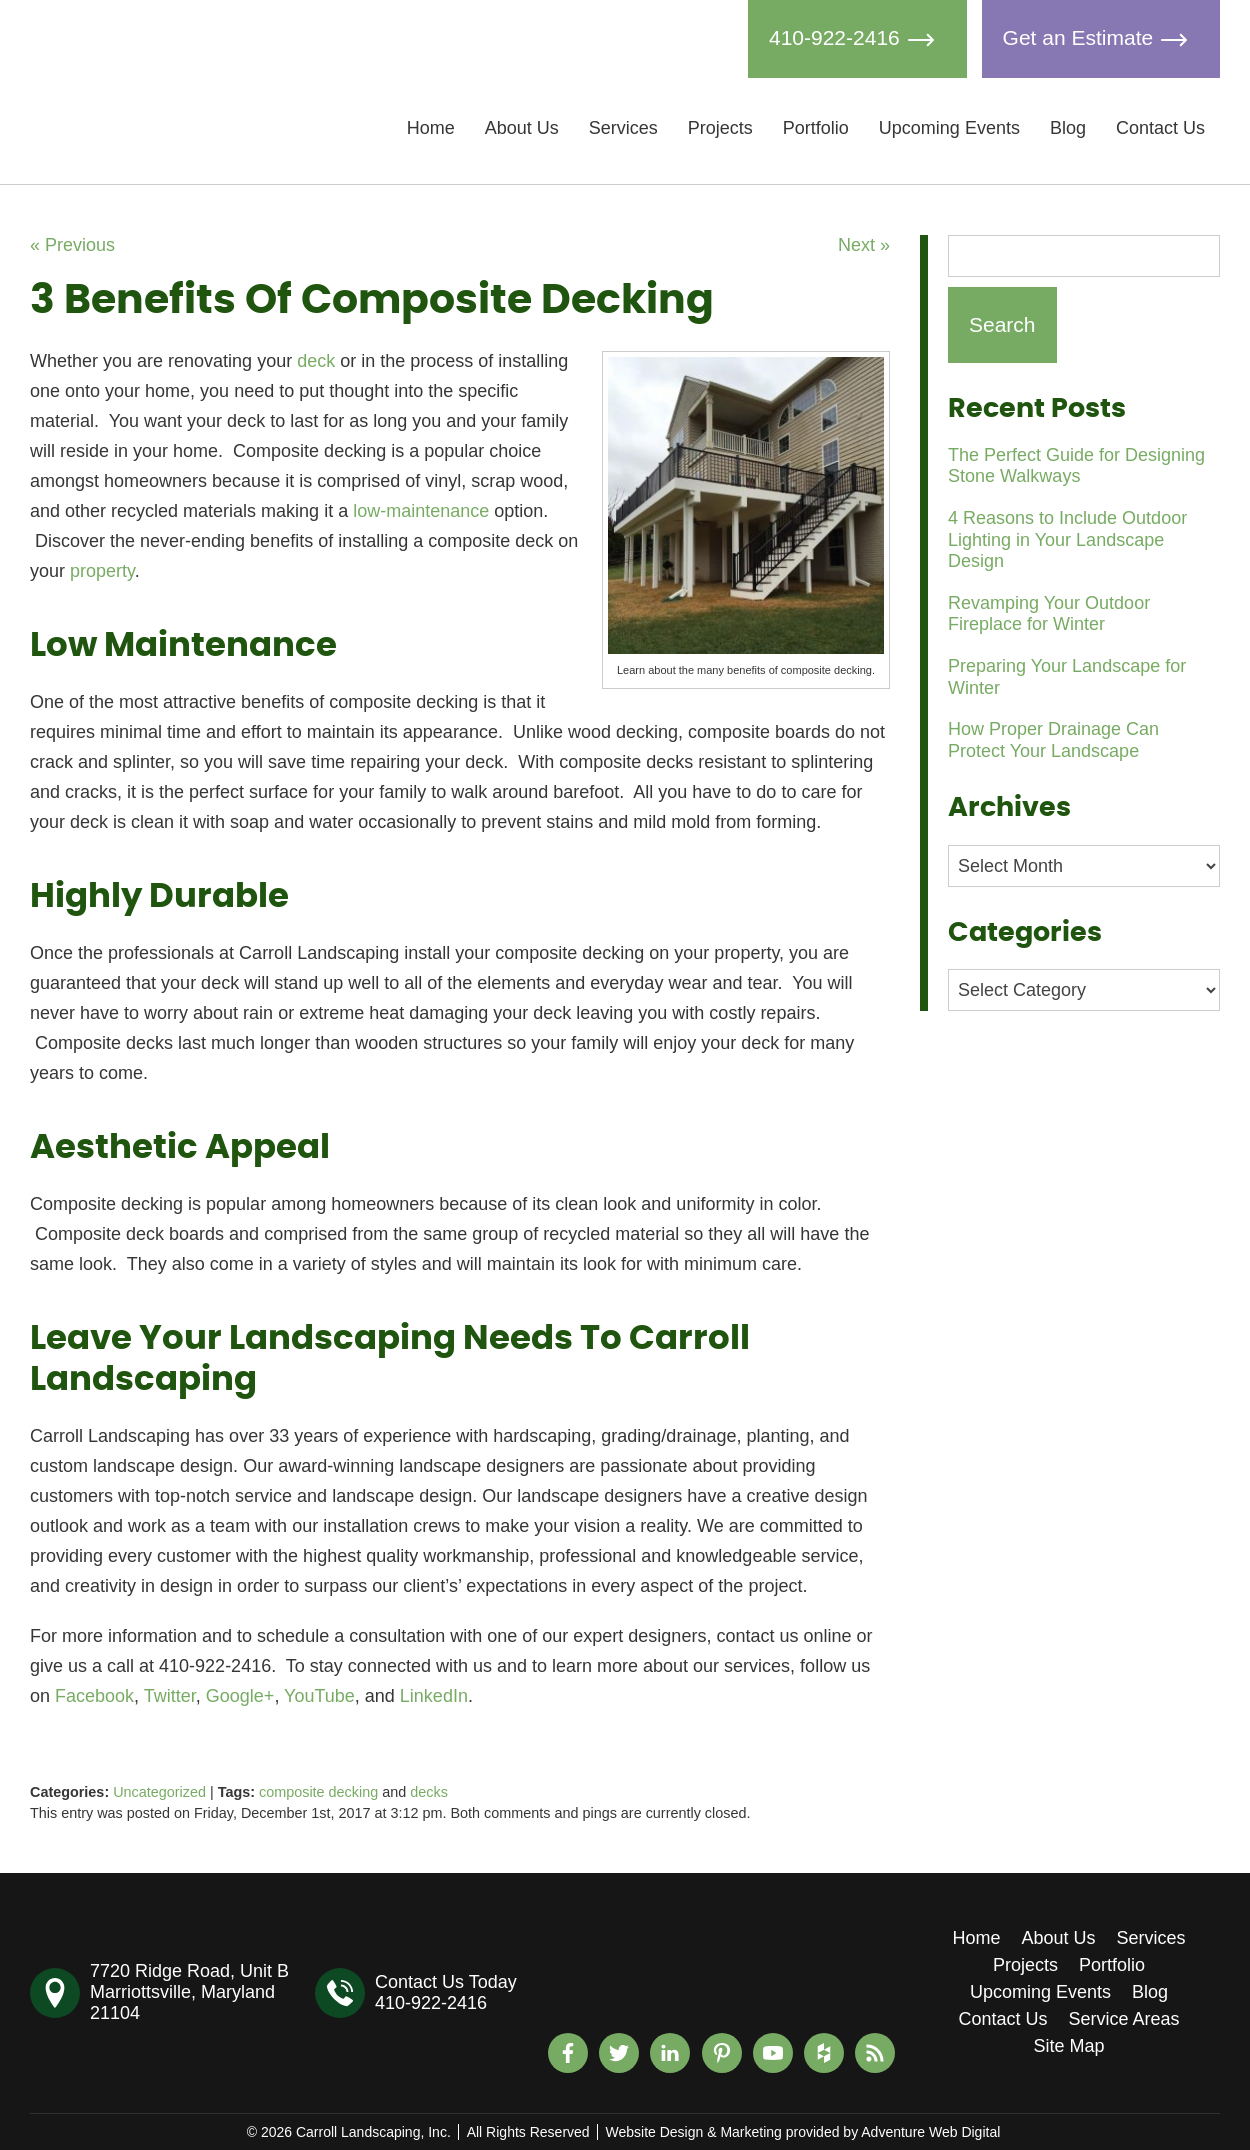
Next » (864, 245)
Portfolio (816, 128)
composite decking (318, 1792)
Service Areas (1124, 2019)
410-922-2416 (857, 39)
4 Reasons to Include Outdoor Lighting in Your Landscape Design (1067, 539)
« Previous (72, 245)
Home (431, 128)
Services (623, 128)
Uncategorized (159, 1792)
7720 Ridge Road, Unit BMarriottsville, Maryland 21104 (189, 1992)
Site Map (1068, 2046)
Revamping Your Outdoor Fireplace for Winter (1049, 614)
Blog (1068, 128)
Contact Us (1160, 128)
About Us (522, 128)
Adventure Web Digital (930, 2132)
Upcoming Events (949, 128)
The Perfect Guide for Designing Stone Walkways (1076, 466)
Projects (720, 128)
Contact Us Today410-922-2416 (446, 1992)
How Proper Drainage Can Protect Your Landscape (1053, 740)
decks (429, 1792)
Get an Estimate (1101, 39)
